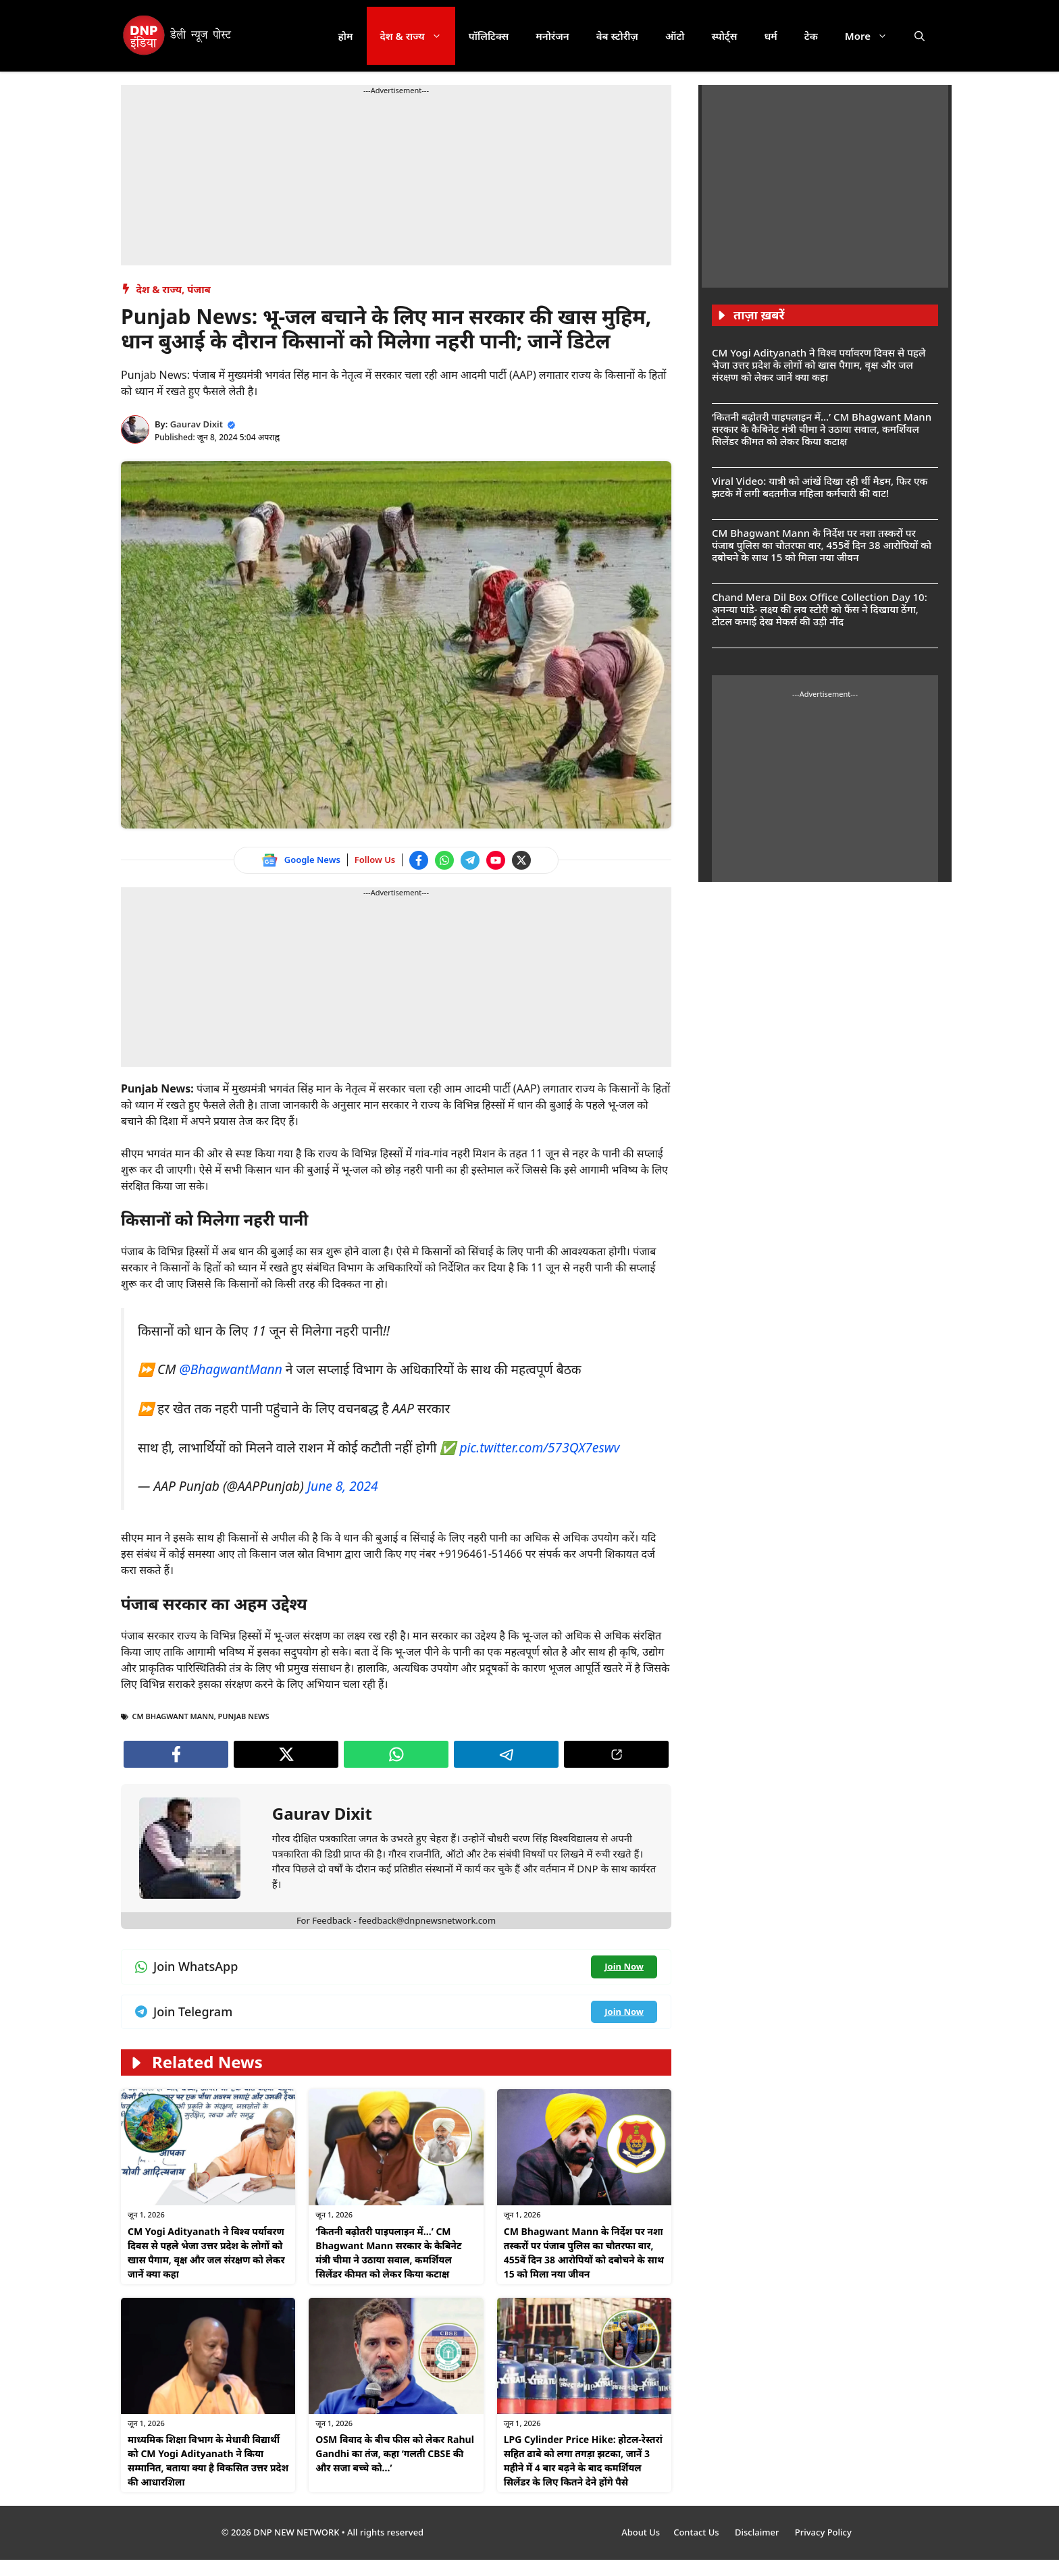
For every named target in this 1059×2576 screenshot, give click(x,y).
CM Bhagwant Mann (173, 1716)
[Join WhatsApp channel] (444, 860)
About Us (640, 2532)
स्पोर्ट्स (724, 36)
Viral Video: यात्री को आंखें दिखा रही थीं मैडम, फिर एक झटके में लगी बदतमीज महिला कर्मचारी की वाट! (819, 487)
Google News (312, 859)
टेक (811, 36)
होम (345, 36)
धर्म (770, 36)
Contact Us (697, 2532)
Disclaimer (758, 2532)
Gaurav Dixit (196, 424)
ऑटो (675, 36)
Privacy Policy (823, 2532)
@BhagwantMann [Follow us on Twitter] (230, 1369)
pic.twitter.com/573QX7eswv (539, 1447)
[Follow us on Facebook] (418, 860)
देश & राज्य (417, 36)
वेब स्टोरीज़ (617, 36)
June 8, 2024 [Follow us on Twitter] (342, 1486)
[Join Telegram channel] (470, 860)
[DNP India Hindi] (178, 36)
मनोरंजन (552, 36)
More (873, 36)
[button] (919, 36)
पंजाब (199, 289)
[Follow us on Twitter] (521, 860)
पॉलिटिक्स (489, 36)
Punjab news (243, 1716)
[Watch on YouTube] (495, 860)
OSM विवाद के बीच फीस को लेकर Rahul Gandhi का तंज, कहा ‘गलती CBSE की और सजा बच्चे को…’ (394, 2453)
